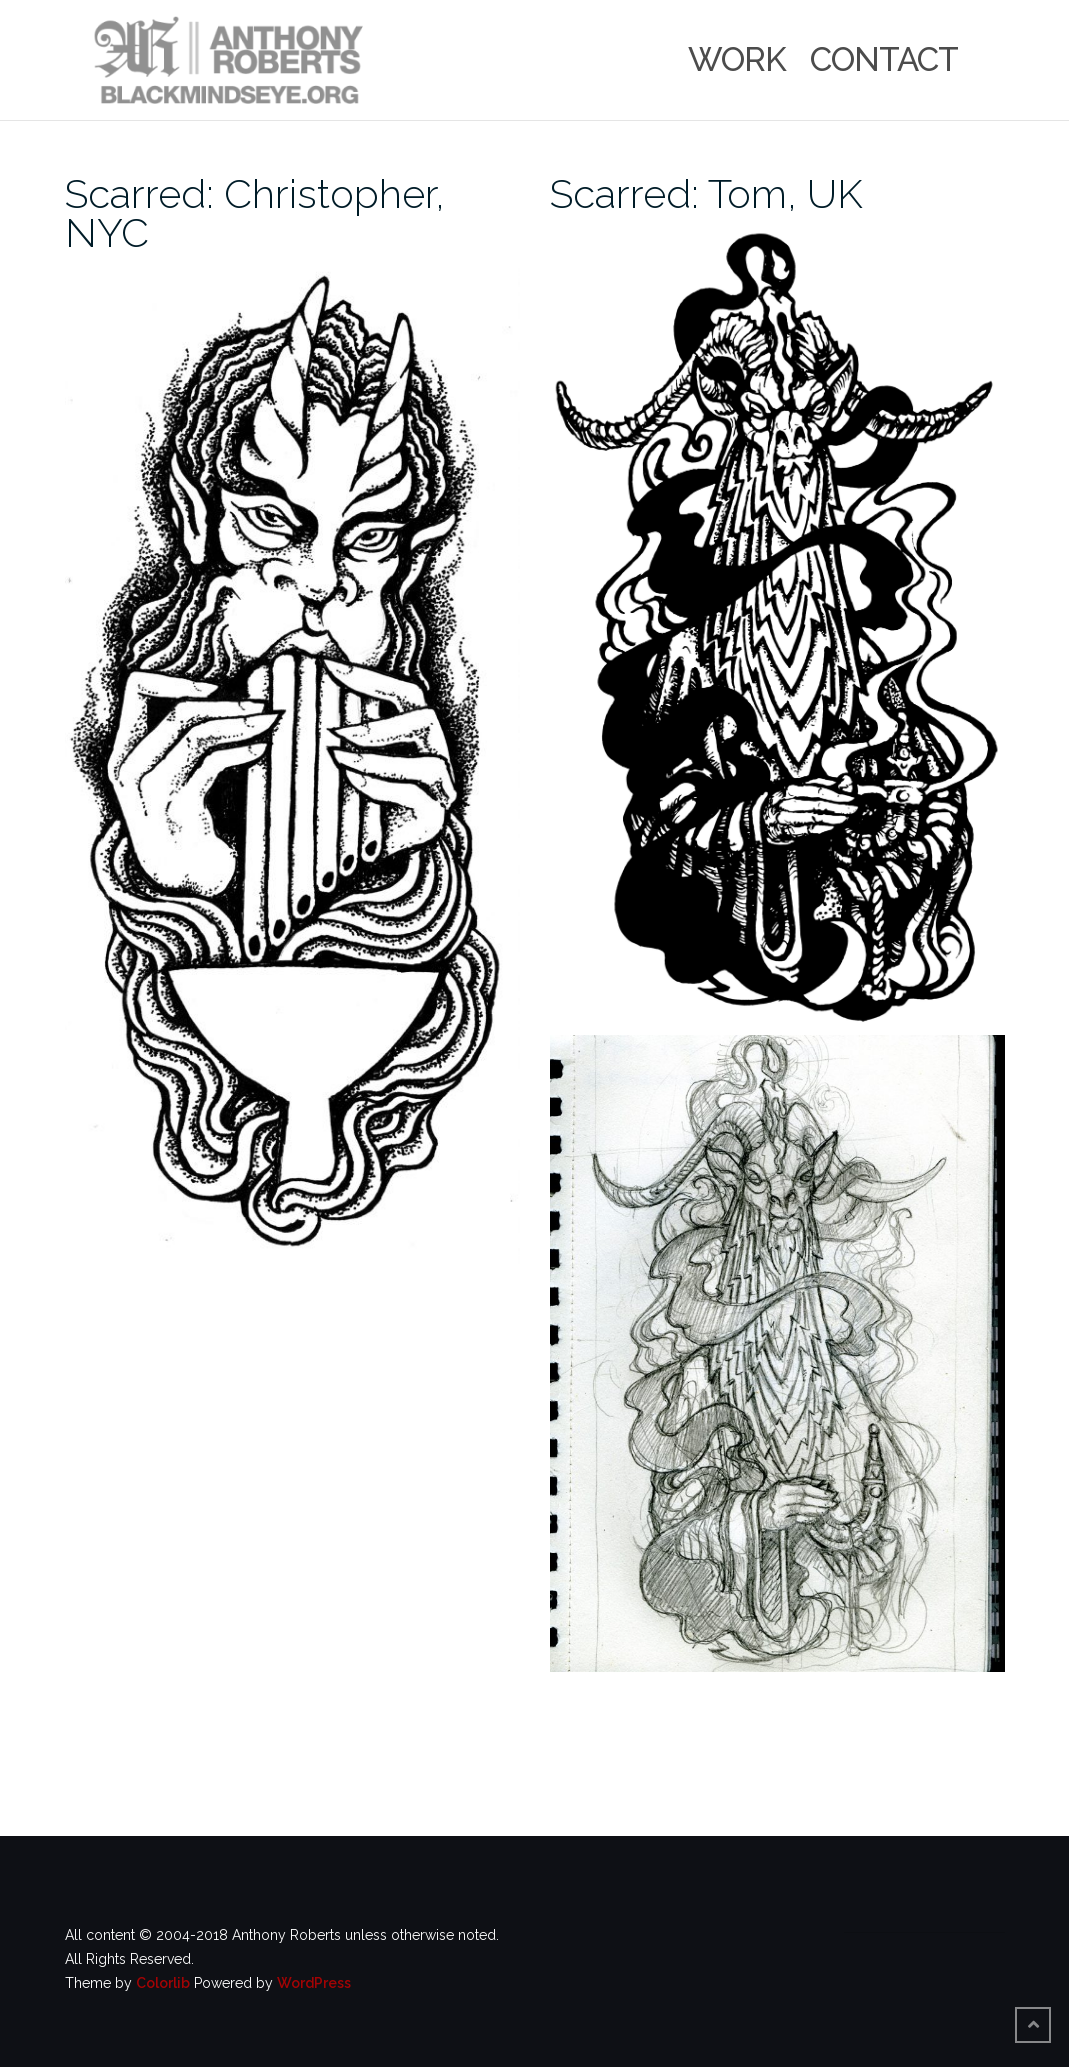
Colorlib (163, 1983)
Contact (884, 59)
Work (737, 59)
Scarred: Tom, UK (706, 193)
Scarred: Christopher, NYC (255, 213)
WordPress (314, 1983)
